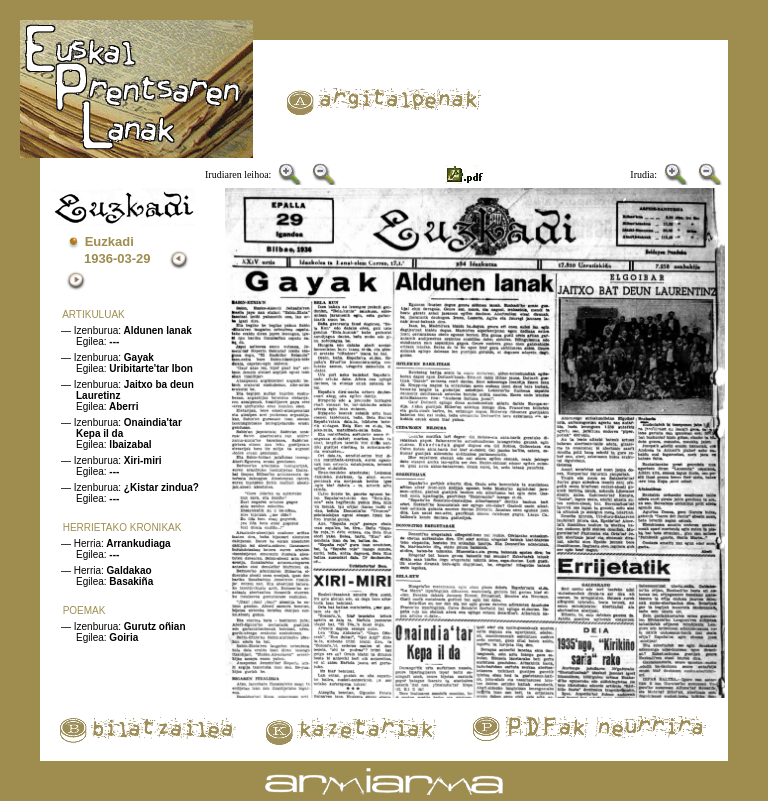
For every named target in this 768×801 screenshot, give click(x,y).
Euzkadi (109, 241)
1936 (98, 258)
